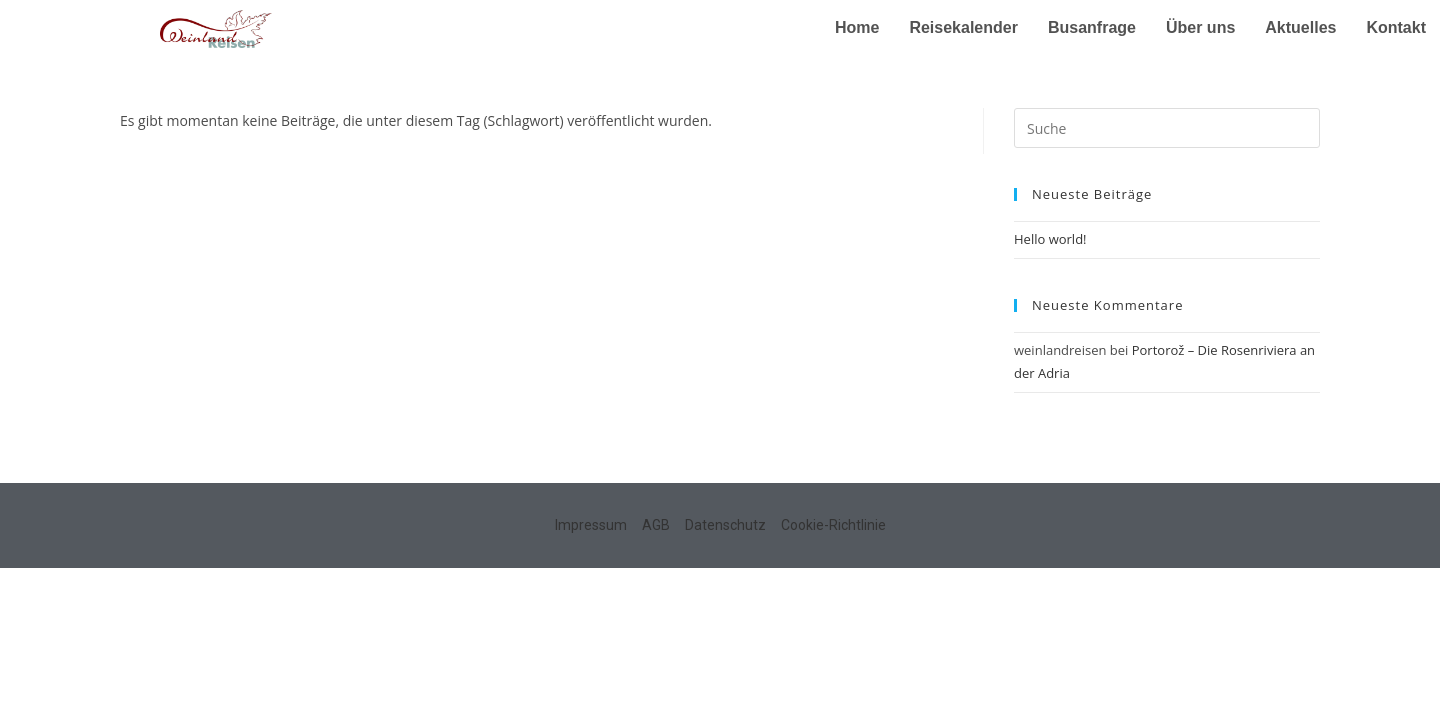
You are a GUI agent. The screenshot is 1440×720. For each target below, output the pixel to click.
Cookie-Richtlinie (833, 525)
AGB (656, 525)
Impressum (591, 525)
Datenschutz (725, 525)
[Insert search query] (1167, 128)
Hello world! (1050, 239)
